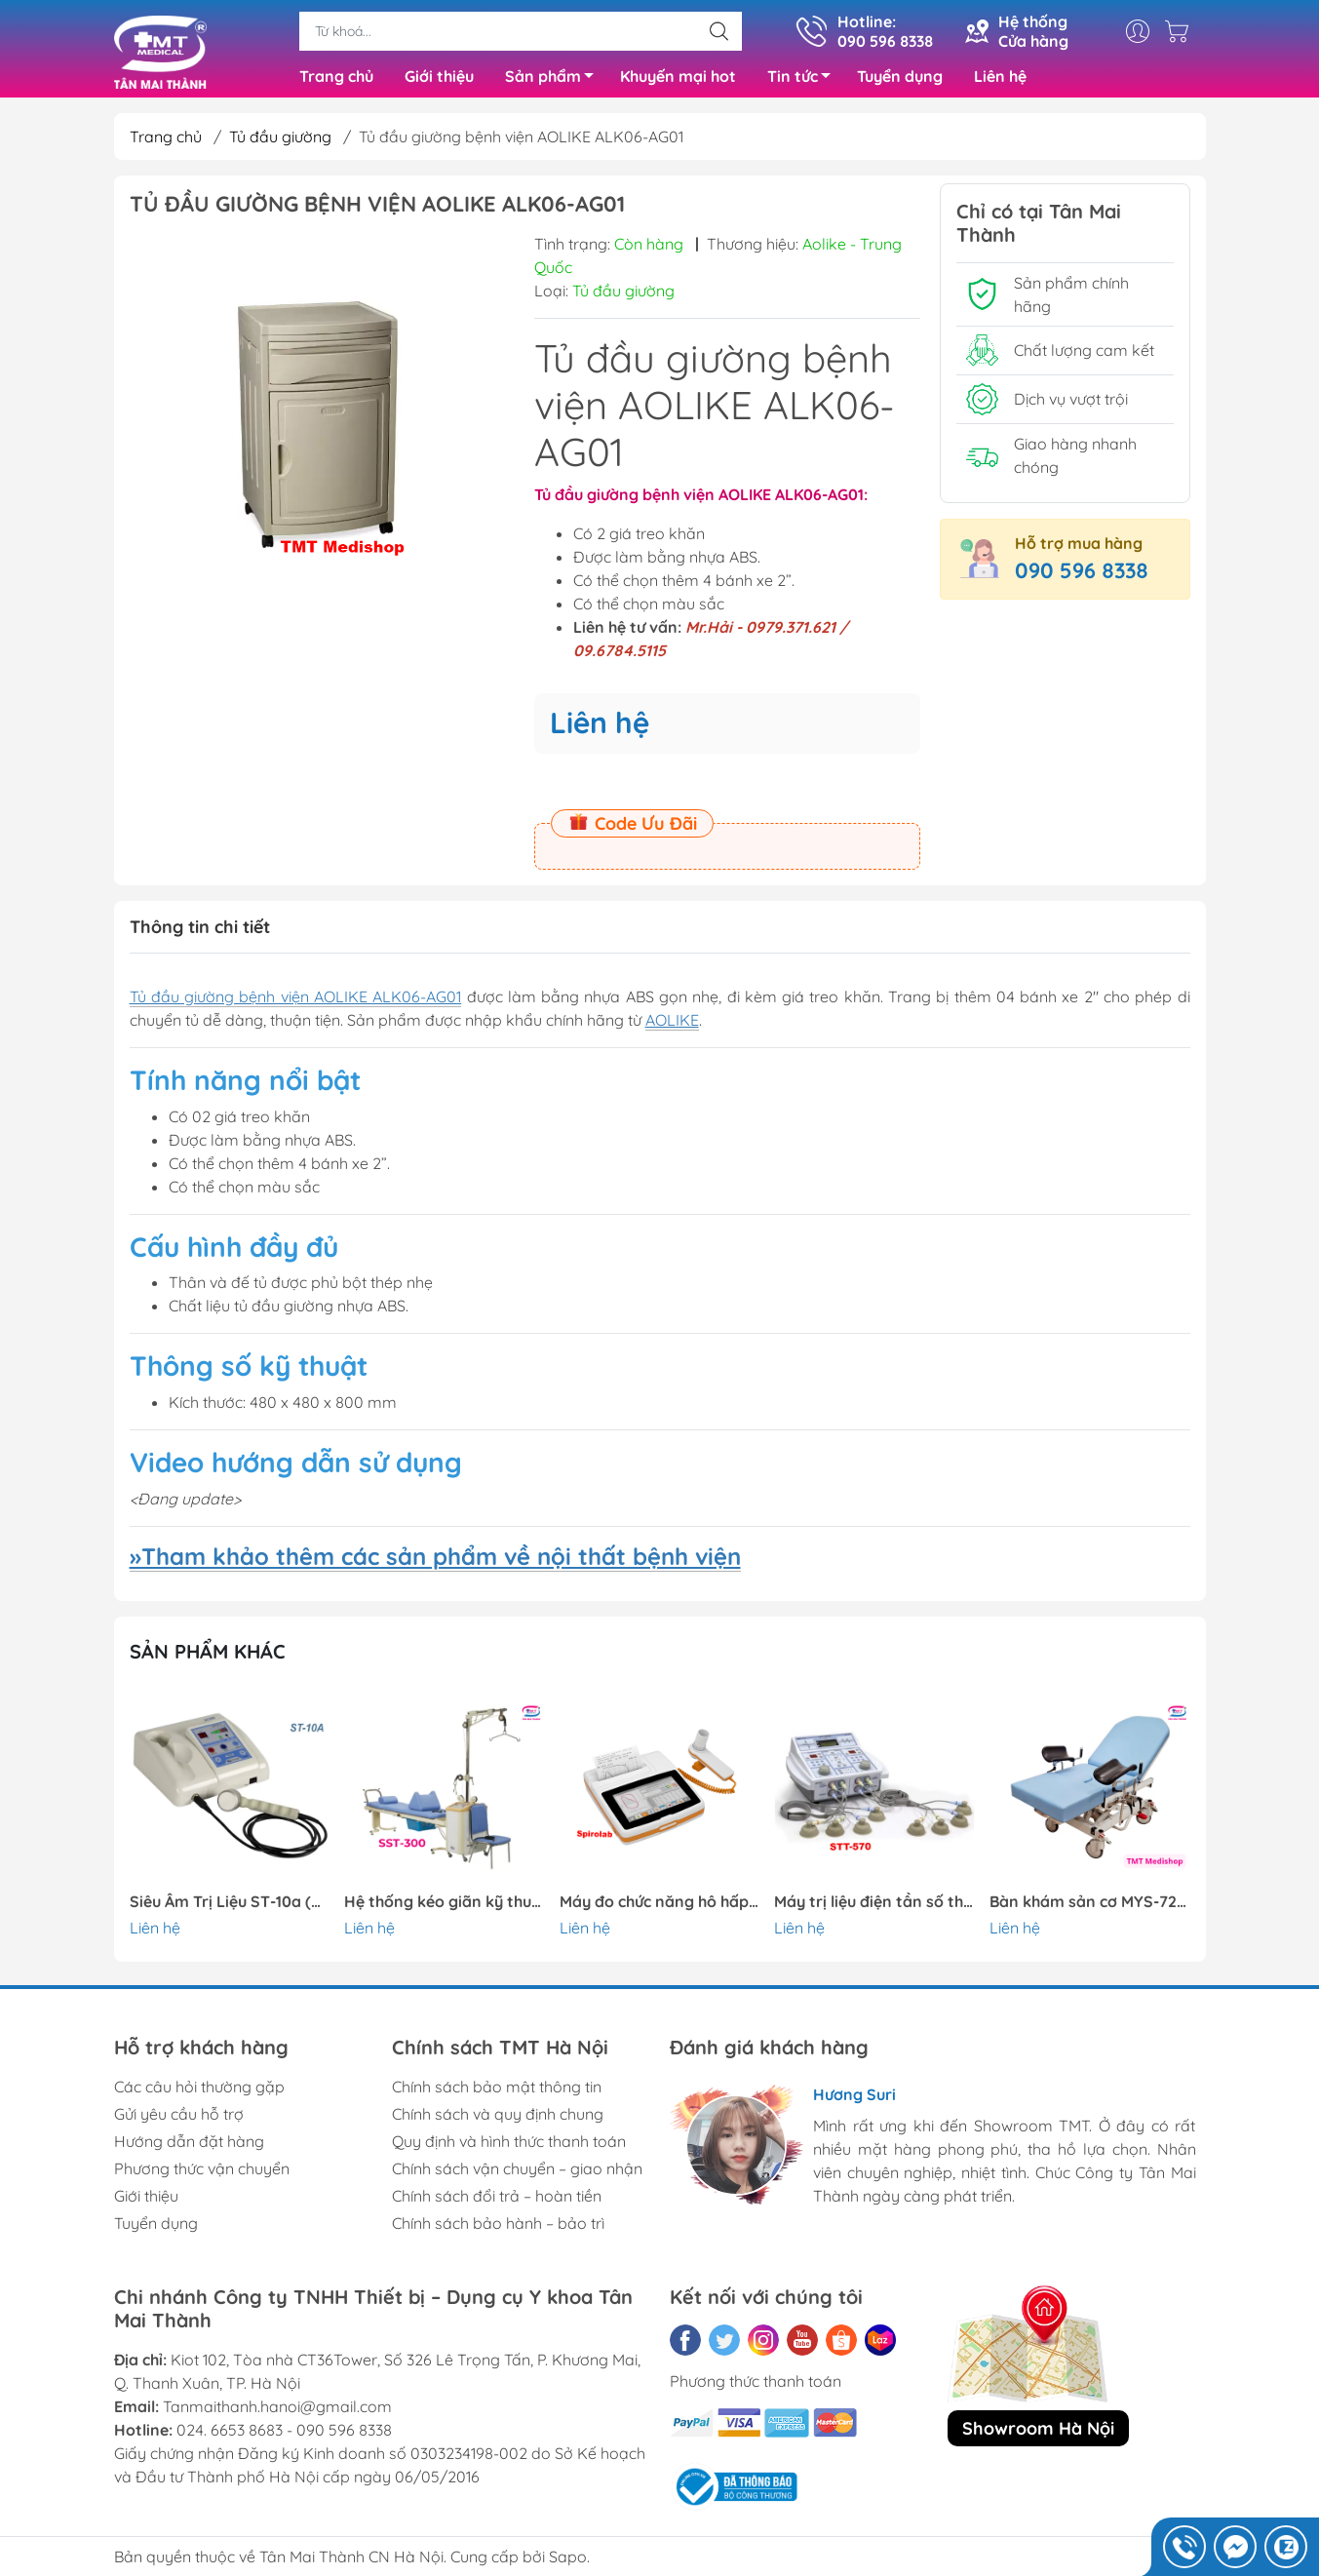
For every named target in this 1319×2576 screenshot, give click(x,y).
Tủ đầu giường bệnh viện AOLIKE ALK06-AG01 (296, 1001)
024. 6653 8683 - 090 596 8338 (284, 2434)
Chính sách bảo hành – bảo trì (498, 2228)
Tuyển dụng (900, 78)
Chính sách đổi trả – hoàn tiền (496, 2200)
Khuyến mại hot (678, 78)
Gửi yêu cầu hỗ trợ (179, 2118)
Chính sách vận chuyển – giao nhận (517, 2173)
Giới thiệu (439, 78)
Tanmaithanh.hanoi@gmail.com (277, 2411)
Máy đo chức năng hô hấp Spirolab (660, 1905)
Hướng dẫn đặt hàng (189, 2146)
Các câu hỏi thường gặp (199, 2091)
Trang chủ (336, 78)
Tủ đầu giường (280, 140)
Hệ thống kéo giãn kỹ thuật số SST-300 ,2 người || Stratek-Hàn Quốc (444, 1905)
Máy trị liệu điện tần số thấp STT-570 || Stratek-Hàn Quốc (874, 1905)
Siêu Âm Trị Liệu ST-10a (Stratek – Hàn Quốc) (230, 1905)
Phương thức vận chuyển (202, 2173)
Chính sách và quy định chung (497, 2118)
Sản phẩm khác (208, 1656)
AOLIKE (672, 1024)
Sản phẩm (554, 81)
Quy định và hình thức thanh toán (509, 2146)
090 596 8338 (1081, 574)
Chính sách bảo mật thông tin (496, 2091)
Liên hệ (1000, 78)
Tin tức (804, 81)
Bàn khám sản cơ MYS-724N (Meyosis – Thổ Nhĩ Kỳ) (1089, 1905)
